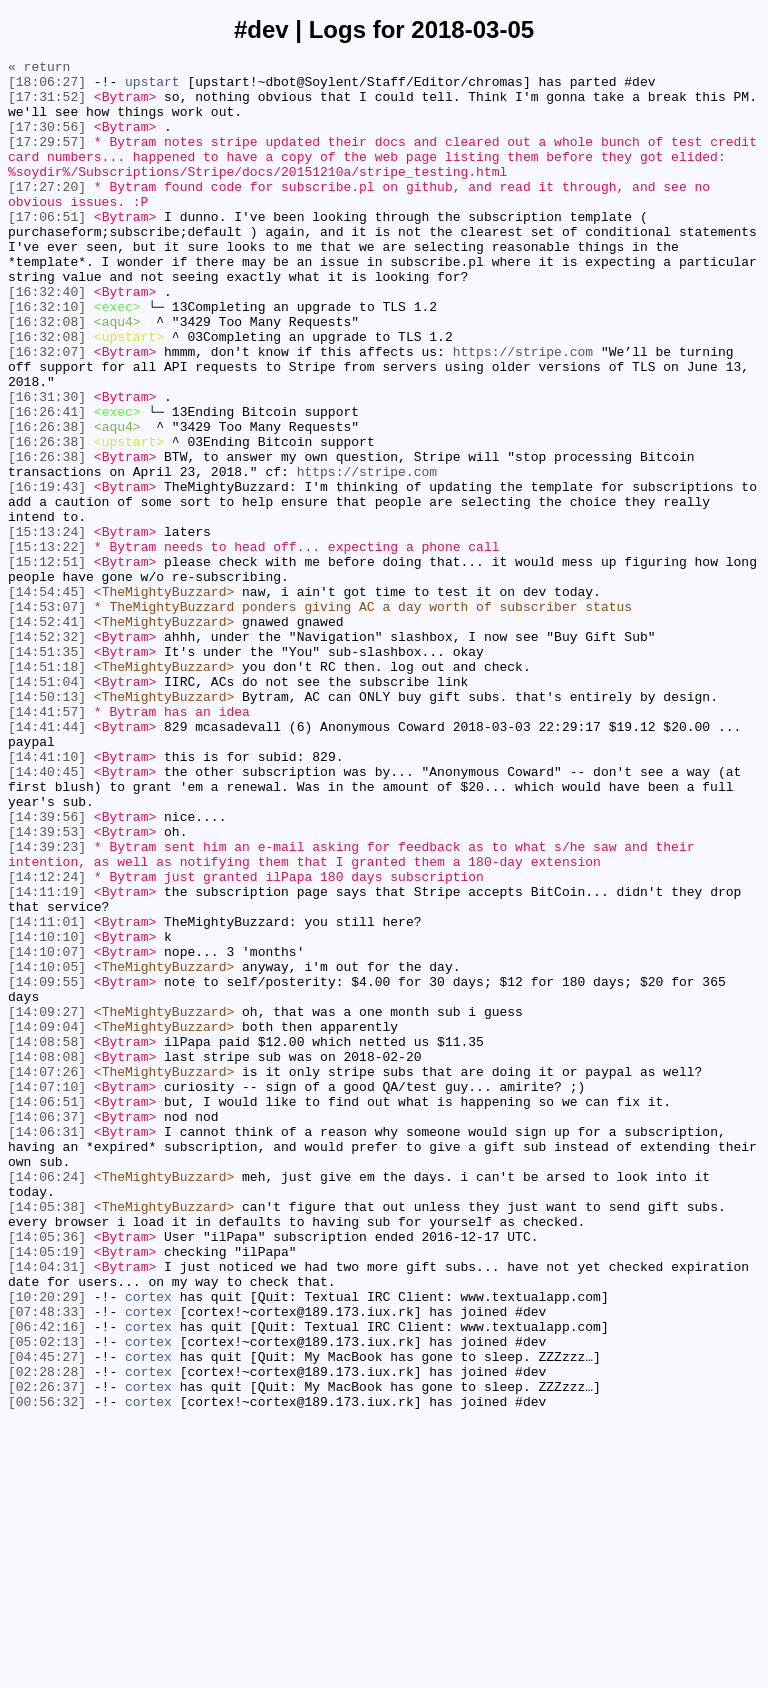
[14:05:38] (47, 1437)
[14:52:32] (47, 753)
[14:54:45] (47, 699)
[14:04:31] (47, 1509)
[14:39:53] (47, 987)
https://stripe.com (523, 411)
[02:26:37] (47, 1653)
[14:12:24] (47, 1041)
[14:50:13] (47, 825)
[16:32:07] (47, 411)
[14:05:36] (47, 1473)
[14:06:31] (47, 1347)
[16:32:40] (47, 339)
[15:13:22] (47, 645)
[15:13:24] (47, 627)
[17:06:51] (47, 249)
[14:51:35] (47, 771)
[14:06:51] (47, 1311)
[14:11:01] (47, 1095)
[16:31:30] (47, 465)
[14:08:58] (47, 1239)
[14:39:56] (47, 969)
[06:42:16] (47, 1581)
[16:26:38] (47, 501)
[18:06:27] (47, 87)
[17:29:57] (47, 159)
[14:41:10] (47, 897)
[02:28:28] (47, 1635)
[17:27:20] (47, 213)
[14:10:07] (47, 1131)
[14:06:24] (47, 1401)
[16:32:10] (47, 357)
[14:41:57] (47, 843)
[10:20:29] (47, 1545)
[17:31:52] (47, 105)
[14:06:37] (47, 1329)
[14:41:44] (47, 861)
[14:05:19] (47, 1491)
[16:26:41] (47, 483)
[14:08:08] (47, 1257)
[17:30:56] (47, 141)
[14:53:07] (47, 717)
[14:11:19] (47, 1059)
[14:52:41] (47, 735)
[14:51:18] (47, 789)
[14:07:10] (47, 1293)
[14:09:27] (47, 1203)
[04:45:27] (47, 1617)
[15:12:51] (47, 663)
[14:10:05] (47, 1149)
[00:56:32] (47, 1671)
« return (39, 69)
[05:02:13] (47, 1599)
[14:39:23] (47, 1005)
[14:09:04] (47, 1221)
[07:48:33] (47, 1563)
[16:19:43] (47, 573)
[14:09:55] (47, 1167)
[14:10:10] (47, 1113)
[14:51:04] (47, 807)
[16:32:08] (47, 375)
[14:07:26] (47, 1275)
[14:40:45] (47, 915)
